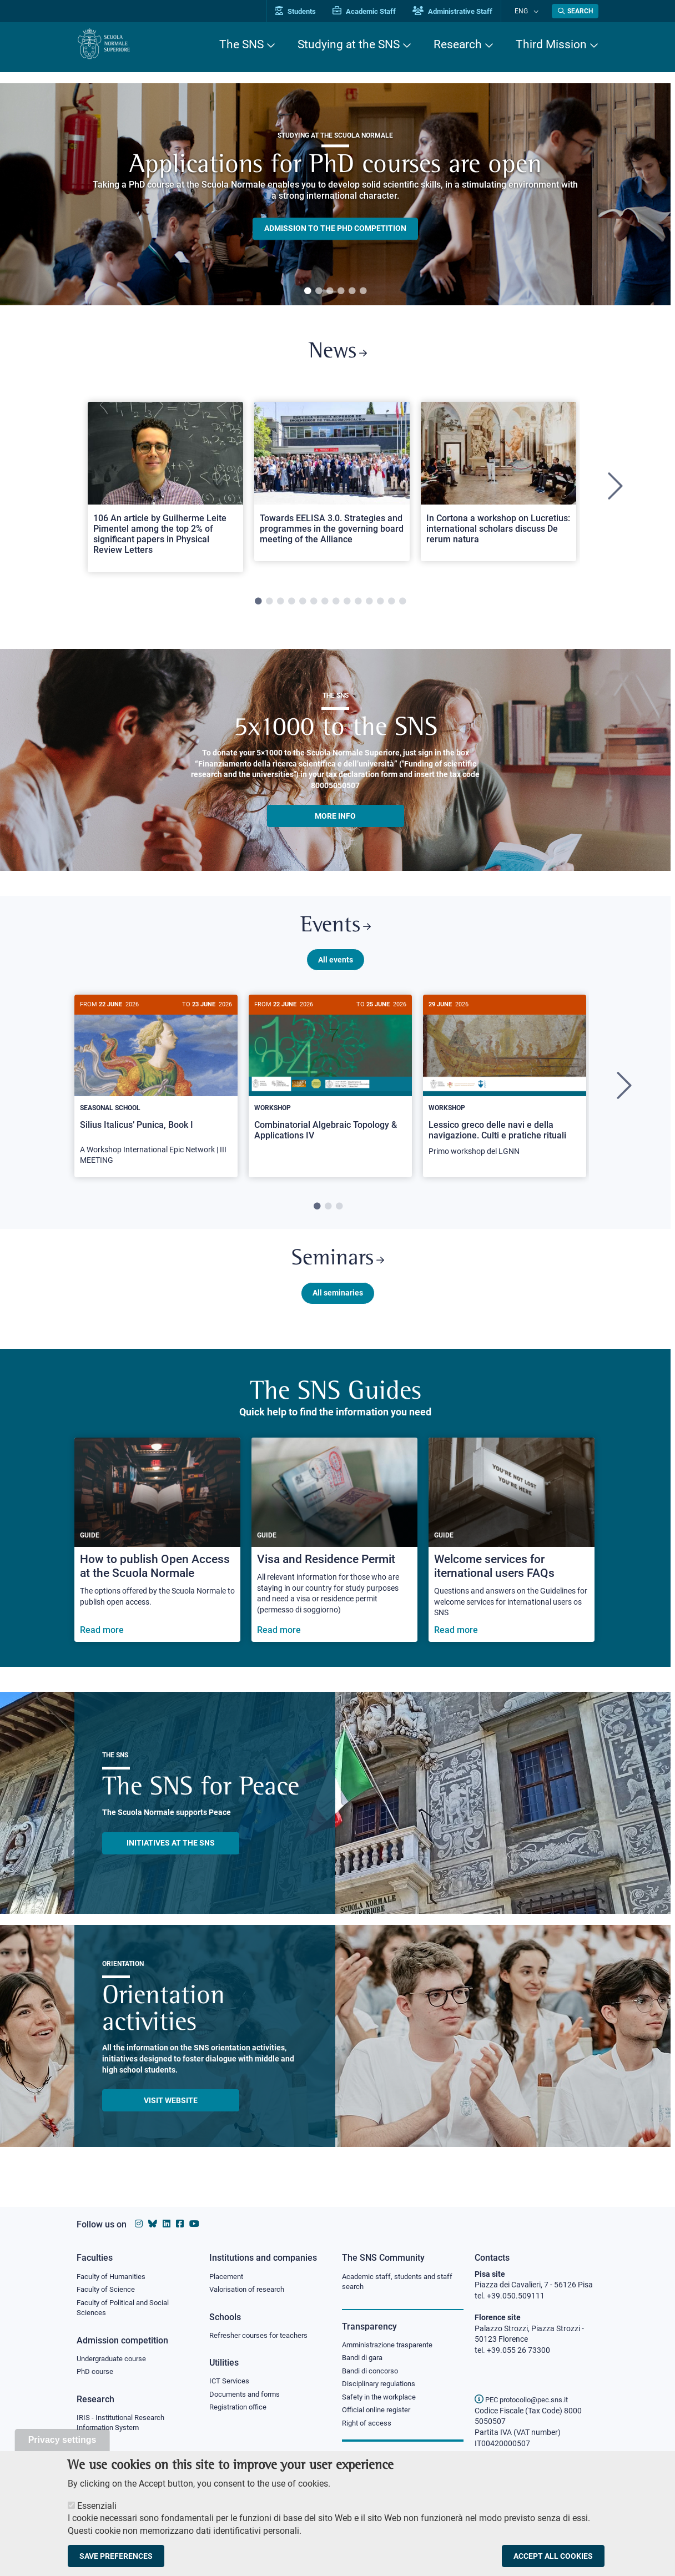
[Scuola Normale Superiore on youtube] (194, 2224)
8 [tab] (335, 605)
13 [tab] (391, 605)
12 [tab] (380, 605)
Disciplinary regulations (382, 2387)
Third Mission (551, 44)
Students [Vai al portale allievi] (307, 11)
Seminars (337, 1269)
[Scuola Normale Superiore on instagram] (139, 2224)
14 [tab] (402, 605)
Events (335, 932)
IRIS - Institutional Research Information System (124, 2427)
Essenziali (97, 2506)
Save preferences (116, 2556)
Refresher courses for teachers (262, 2336)
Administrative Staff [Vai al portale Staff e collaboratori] (464, 11)
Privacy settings (62, 2439)
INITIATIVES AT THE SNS (171, 1855)
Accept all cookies (553, 2556)
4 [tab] (340, 291)
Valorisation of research (250, 2290)
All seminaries (338, 1304)
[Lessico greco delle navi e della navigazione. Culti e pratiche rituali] (504, 1090)
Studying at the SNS (349, 44)
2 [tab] (318, 291)
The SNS (241, 44)
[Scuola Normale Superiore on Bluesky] (152, 2224)
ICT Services (230, 2383)
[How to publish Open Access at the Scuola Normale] (157, 1552)
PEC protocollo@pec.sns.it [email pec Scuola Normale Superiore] (526, 2399)
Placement (227, 2276)
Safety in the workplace (382, 2400)
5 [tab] (351, 291)
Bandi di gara (364, 2359)
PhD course (96, 2375)
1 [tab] (307, 291)
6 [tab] (363, 291)
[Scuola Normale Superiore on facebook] (180, 2224)
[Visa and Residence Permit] (334, 1552)
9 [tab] (346, 605)
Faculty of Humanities (114, 2276)
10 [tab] (358, 605)
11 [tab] (369, 605)
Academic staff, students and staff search (401, 2282)
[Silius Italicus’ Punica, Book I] (156, 1094)
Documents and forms (247, 2396)
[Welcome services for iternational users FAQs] (512, 1552)
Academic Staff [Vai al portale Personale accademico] (375, 11)
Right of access (368, 2427)
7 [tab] (324, 605)
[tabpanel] (335, 194)
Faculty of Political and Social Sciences (127, 2310)
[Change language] (536, 11)
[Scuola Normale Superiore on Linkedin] (166, 2224)
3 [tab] (329, 291)
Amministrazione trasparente (392, 2346)
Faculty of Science (108, 2290)
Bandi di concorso (373, 2373)
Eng (526, 11)
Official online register (379, 2414)
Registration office (240, 2410)
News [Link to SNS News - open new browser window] (337, 354)
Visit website (171, 2112)
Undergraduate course (115, 2361)
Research (458, 44)
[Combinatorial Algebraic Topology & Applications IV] (330, 1084)
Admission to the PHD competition (335, 228)
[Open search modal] (575, 11)
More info (335, 819)
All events (335, 967)
